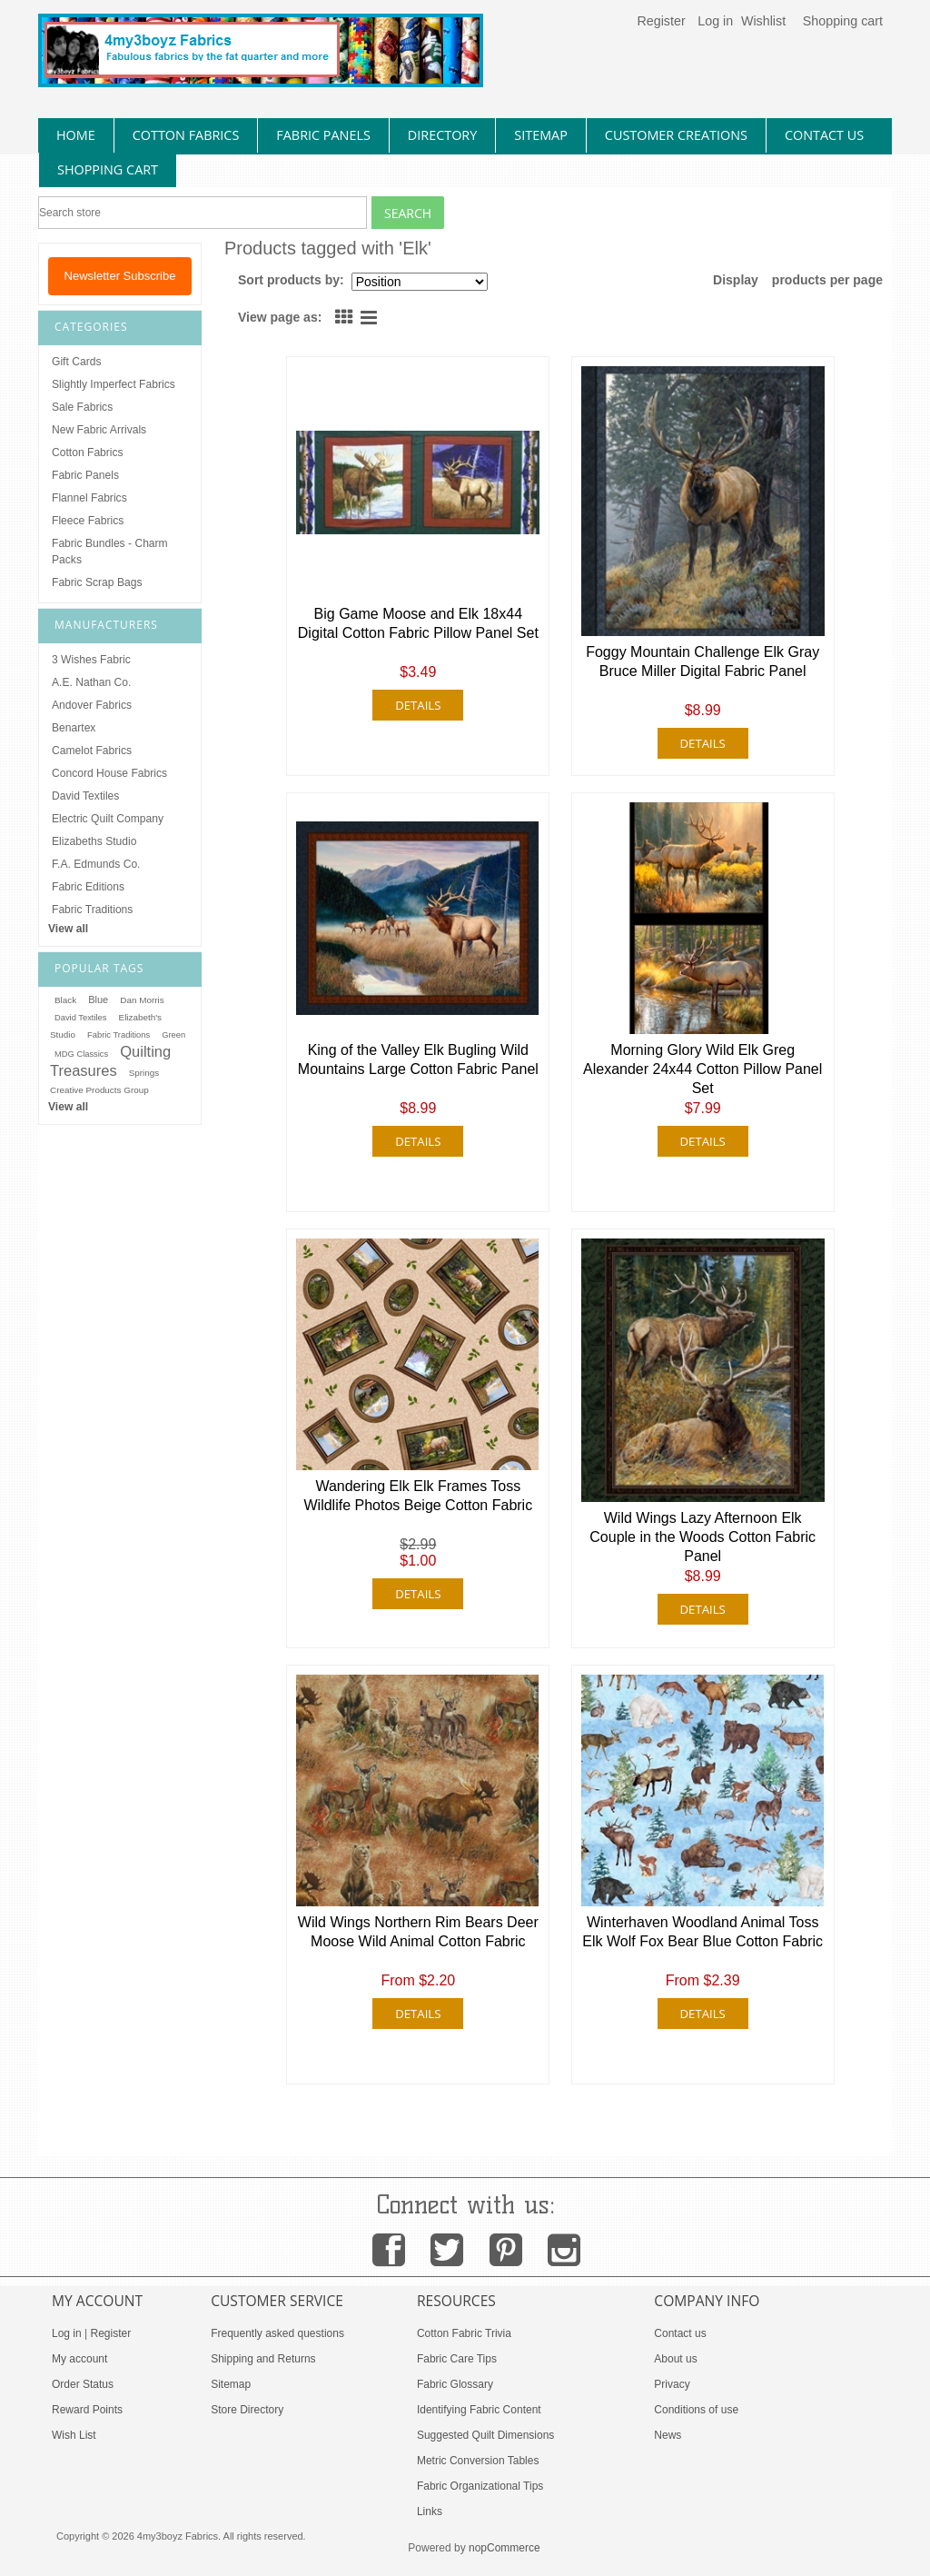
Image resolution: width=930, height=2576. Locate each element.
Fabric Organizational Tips (480, 2486)
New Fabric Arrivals (99, 429)
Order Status (83, 2384)
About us (675, 2358)
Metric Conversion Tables (478, 2460)
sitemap (541, 135)
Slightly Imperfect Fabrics (113, 384)
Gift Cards (76, 361)
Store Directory (247, 2409)
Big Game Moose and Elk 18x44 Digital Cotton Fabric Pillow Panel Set (418, 623)
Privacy (671, 2384)
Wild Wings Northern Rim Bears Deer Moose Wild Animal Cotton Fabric (418, 1932)
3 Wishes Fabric (91, 659)
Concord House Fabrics (109, 773)
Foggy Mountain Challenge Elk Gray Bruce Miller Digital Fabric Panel (702, 661)
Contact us (680, 2333)
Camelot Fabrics (92, 750)
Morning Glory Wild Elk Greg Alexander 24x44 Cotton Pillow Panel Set (702, 1069)
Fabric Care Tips (457, 2358)
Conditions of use (696, 2409)
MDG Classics (81, 1054)
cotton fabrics (186, 135)
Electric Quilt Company (107, 818)
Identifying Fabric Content (479, 2409)
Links (429, 2511)
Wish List (74, 2435)
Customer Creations (676, 135)
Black (65, 1000)
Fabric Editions (88, 886)
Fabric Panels (85, 475)
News (667, 2435)
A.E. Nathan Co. (91, 682)
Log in (715, 21)
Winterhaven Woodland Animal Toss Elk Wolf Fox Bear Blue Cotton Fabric (702, 1932)
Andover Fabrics (92, 705)
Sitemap (231, 2384)
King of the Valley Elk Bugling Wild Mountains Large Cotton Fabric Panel (418, 1059)
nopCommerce (504, 2547)
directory (442, 135)
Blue (98, 999)
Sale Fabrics (82, 407)
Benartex (73, 727)
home (75, 135)
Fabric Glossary (455, 2384)
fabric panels (323, 135)
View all (68, 928)
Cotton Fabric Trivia (464, 2333)
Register (661, 21)
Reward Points (87, 2409)
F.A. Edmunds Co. (96, 864)
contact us (824, 135)
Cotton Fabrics (88, 452)
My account (79, 2358)
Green (173, 1034)
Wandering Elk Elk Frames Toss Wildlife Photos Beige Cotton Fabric (417, 1495)
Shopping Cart (107, 169)
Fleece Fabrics (88, 520)
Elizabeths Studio (94, 841)
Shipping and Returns (263, 2358)
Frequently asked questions (277, 2333)
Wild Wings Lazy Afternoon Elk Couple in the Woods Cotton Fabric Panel (702, 1537)
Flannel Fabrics (89, 498)
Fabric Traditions (92, 909)
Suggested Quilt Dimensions (485, 2435)
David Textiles (85, 796)
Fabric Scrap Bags (97, 582)
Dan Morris (141, 1000)
